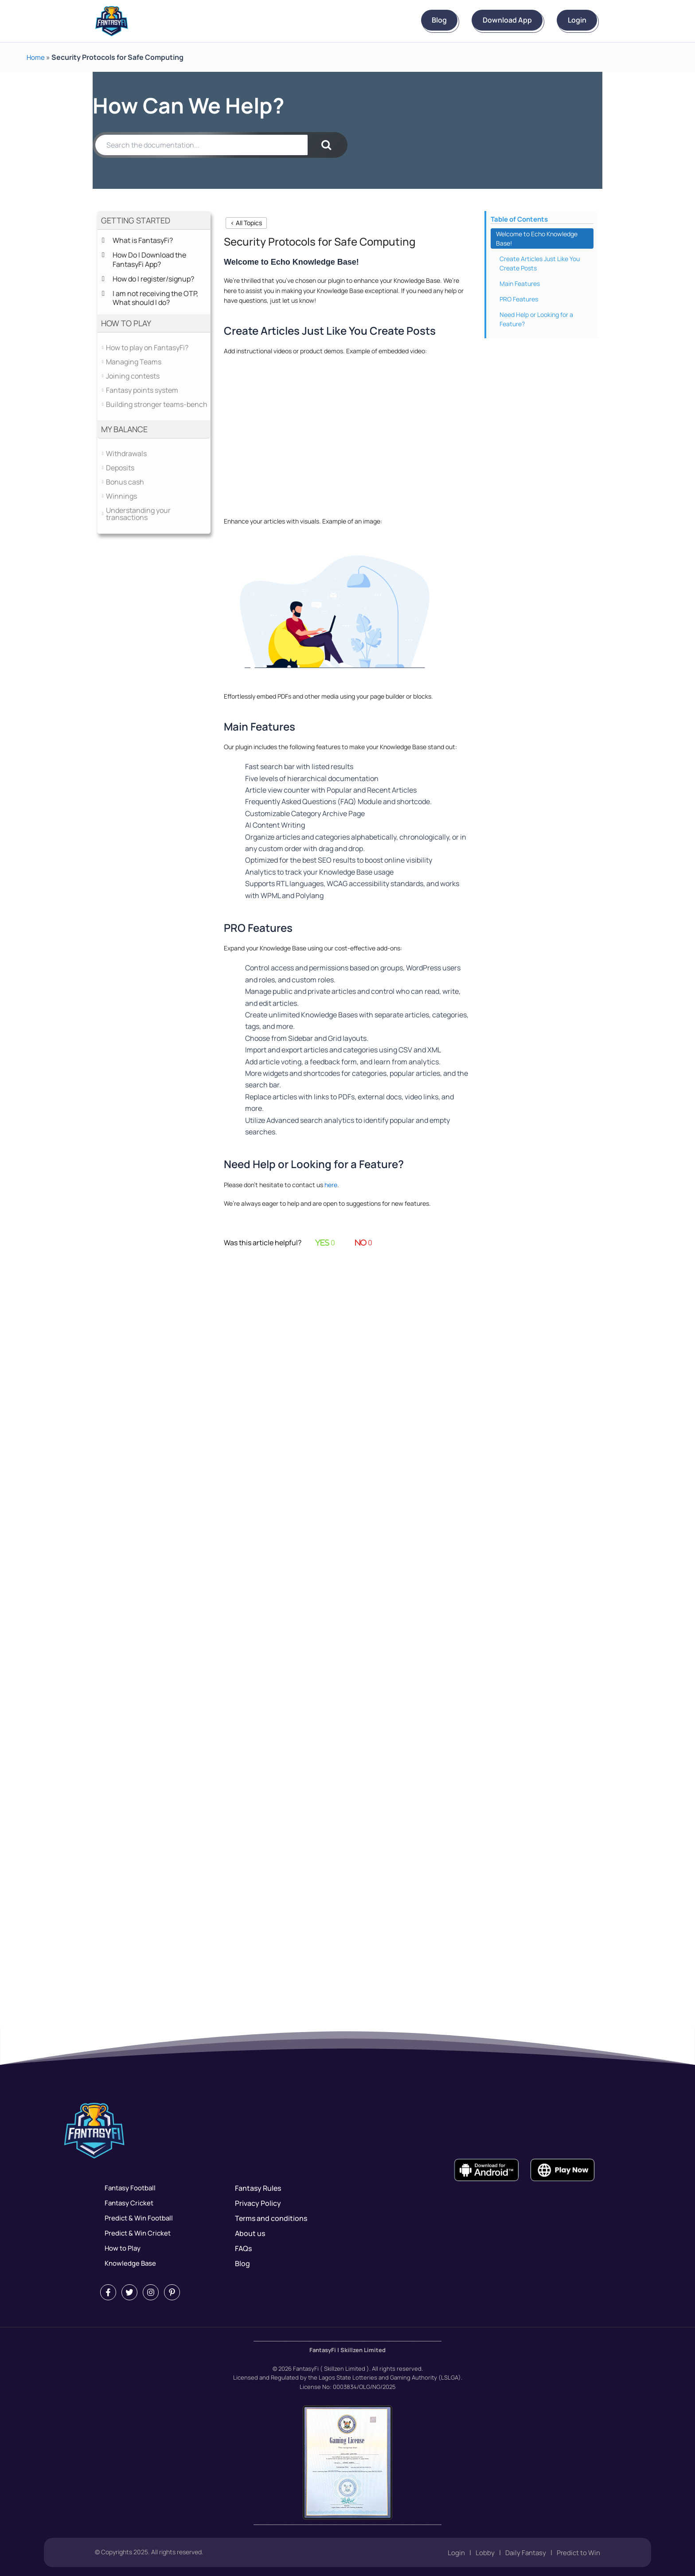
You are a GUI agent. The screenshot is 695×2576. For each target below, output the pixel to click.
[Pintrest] (172, 2292)
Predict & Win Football (137, 2218)
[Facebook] (108, 2292)
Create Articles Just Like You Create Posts (540, 263)
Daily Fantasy (522, 2552)
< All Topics (246, 223)
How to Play (119, 2248)
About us (250, 2233)
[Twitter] (129, 2292)
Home (36, 57)
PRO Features (519, 299)
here (330, 1185)
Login (570, 20)
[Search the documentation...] (201, 145)
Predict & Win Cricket (135, 2233)
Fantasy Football (128, 2188)
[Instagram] (151, 2292)
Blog (404, 20)
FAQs (243, 2248)
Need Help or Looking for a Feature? (536, 319)
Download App (486, 20)
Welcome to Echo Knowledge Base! (537, 238)
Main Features (520, 283)
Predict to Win (577, 2552)
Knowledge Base (127, 2263)
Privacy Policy (258, 2203)
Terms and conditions (271, 2218)
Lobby (480, 2552)
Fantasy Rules (258, 2188)
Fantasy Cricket (126, 2203)
